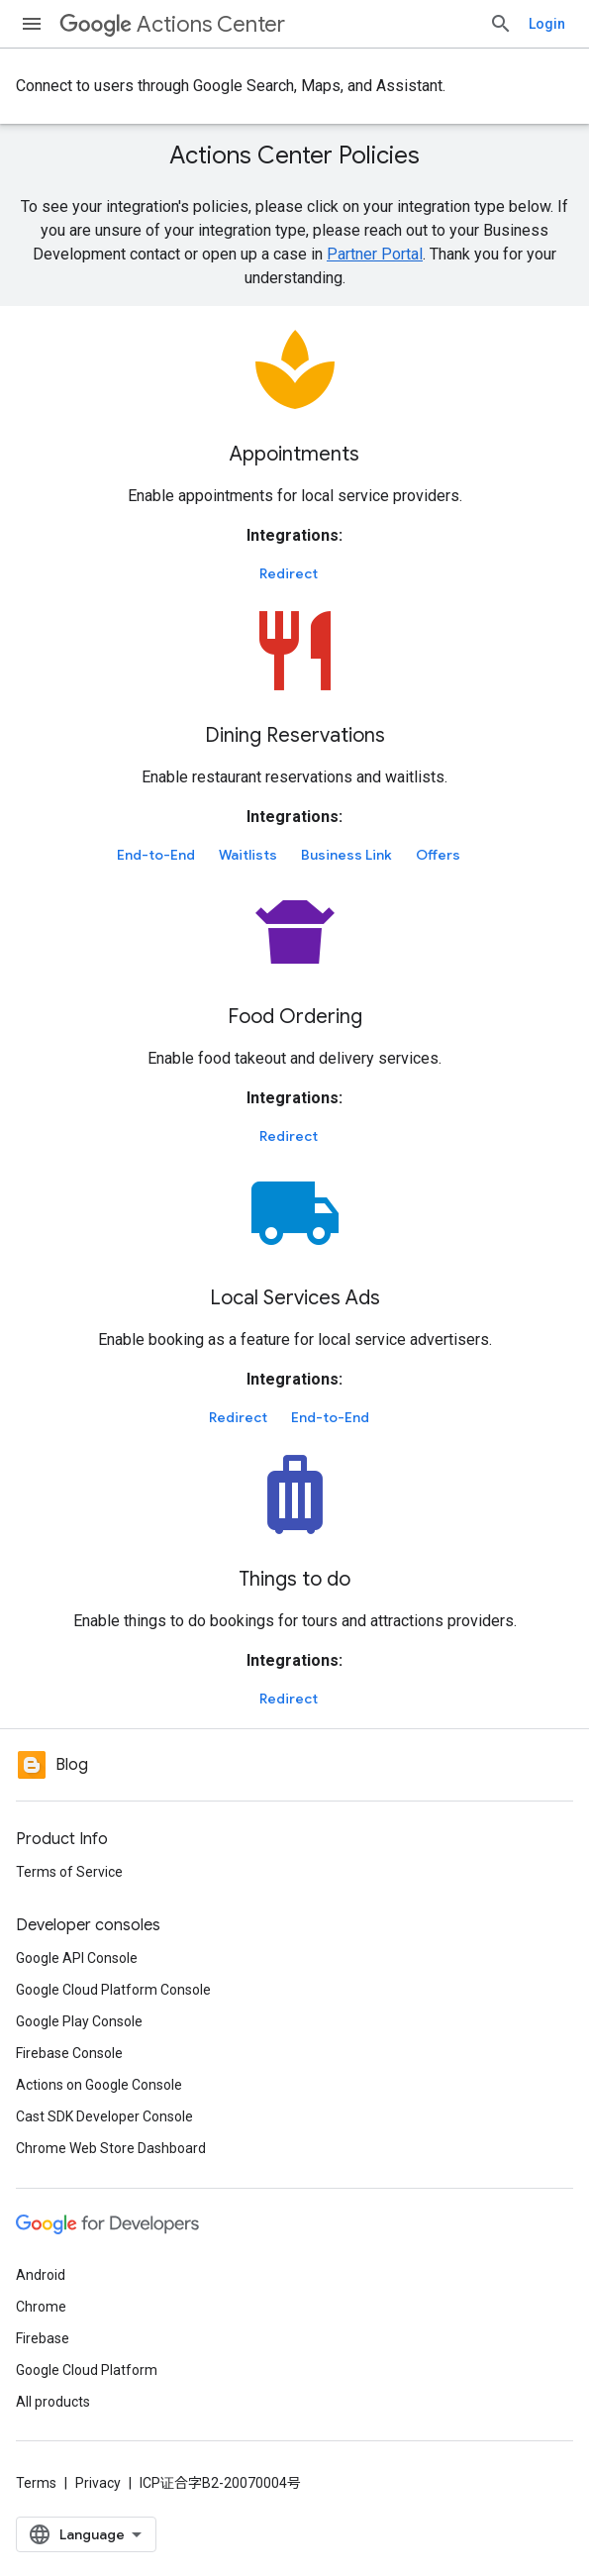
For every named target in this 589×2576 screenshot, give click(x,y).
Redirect (288, 573)
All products (53, 2402)
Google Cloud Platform (86, 2370)
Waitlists (248, 855)
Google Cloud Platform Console (113, 1990)
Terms (36, 2483)
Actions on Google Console (99, 2085)
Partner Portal (375, 254)
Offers (438, 855)
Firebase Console (69, 2053)
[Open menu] (31, 24)
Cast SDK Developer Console (104, 2116)
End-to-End (156, 855)
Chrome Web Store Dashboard (111, 2148)
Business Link (346, 855)
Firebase (42, 2338)
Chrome (41, 2307)
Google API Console (77, 1958)
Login (547, 24)
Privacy (98, 2483)
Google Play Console (79, 2021)
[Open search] (501, 24)
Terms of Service (69, 1872)
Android (40, 2275)
